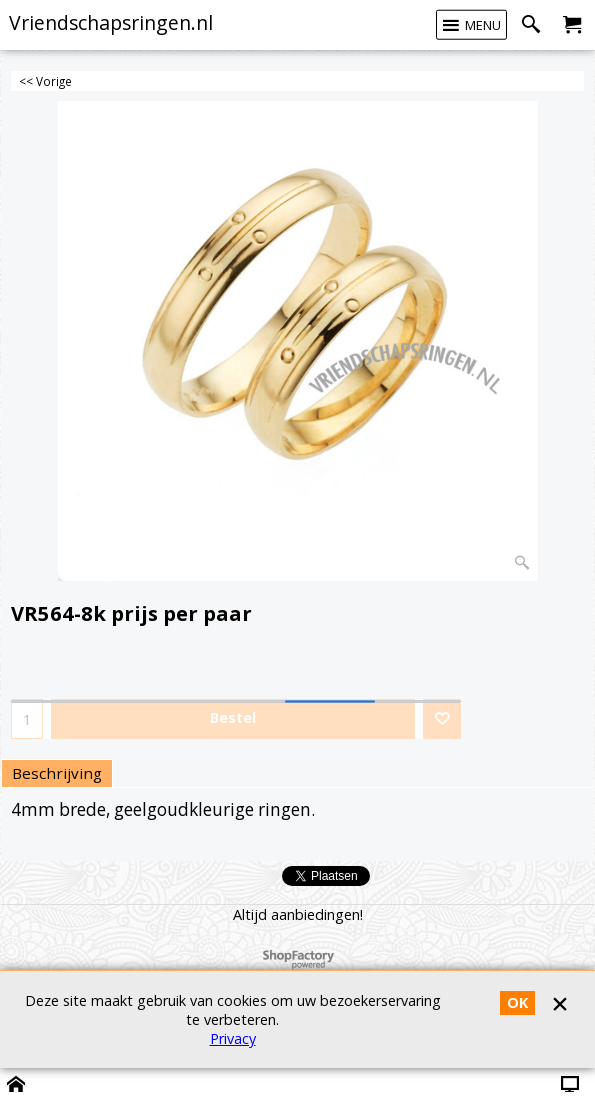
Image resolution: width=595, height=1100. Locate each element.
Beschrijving (57, 773)
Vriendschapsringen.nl (111, 22)
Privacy (233, 1038)
